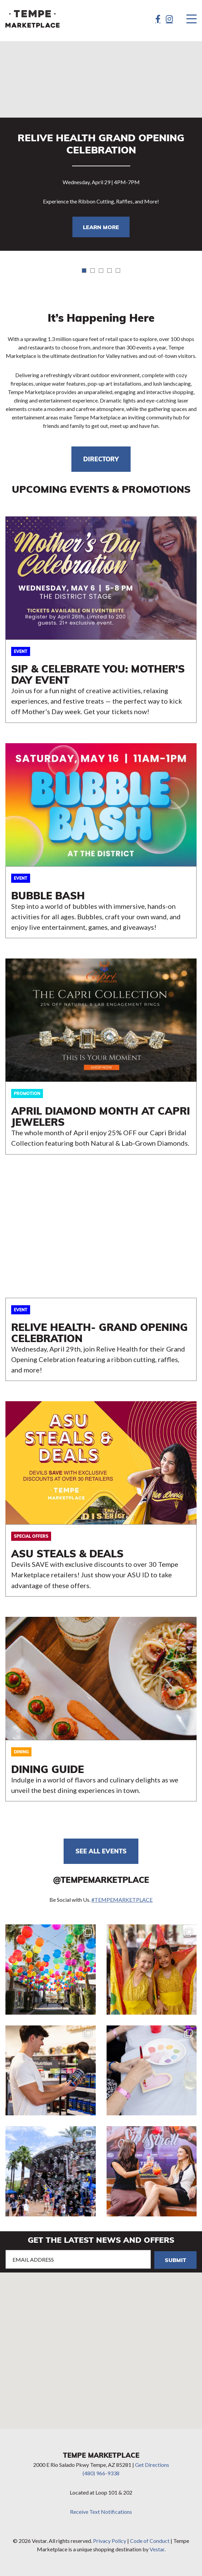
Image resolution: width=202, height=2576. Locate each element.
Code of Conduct (150, 2540)
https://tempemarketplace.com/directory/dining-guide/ (101, 1709)
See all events (101, 1851)
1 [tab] (84, 270)
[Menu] (191, 19)
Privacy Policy (109, 2540)
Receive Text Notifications (101, 2511)
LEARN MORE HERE (101, 619)
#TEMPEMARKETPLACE (122, 1899)
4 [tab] (109, 270)
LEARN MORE (101, 227)
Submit (175, 2260)
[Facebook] (157, 19)
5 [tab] (118, 270)
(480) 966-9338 (101, 2473)
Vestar (157, 2549)
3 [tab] (101, 270)
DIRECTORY (101, 459)
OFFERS (101, 1499)
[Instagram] (169, 19)
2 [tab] (92, 270)
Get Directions (152, 2464)
